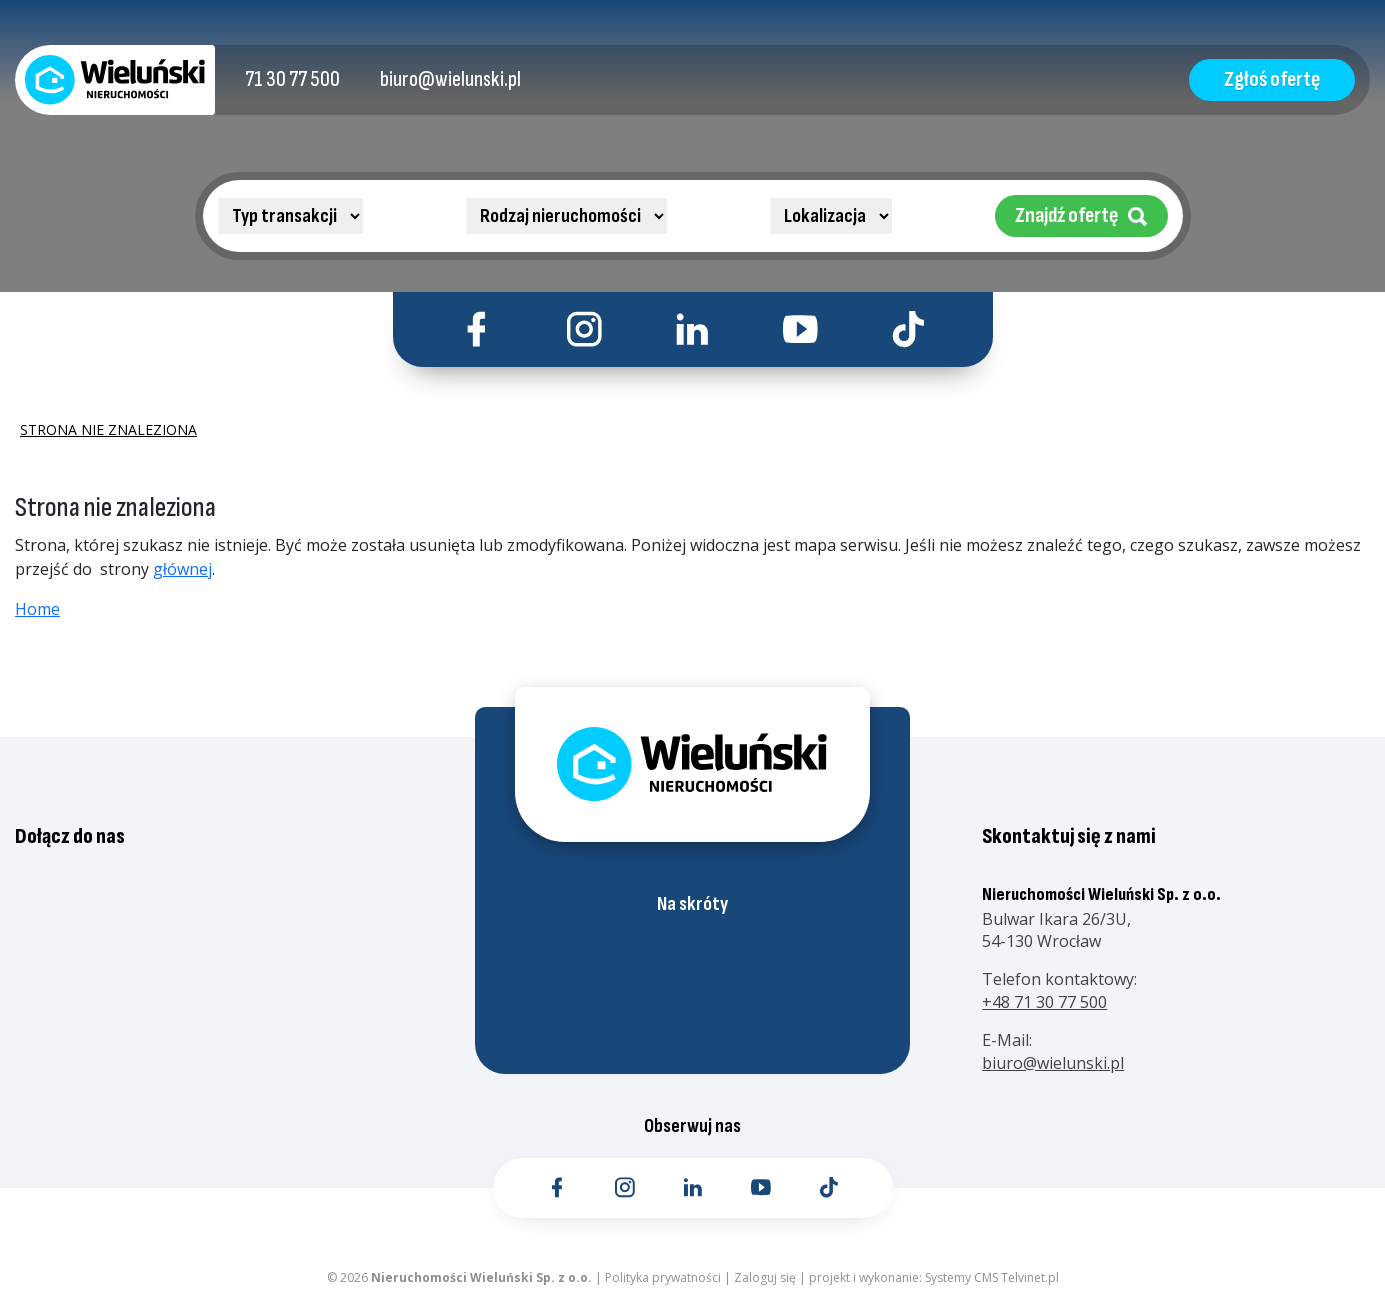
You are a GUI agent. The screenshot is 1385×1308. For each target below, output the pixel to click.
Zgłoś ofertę (1272, 79)
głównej (182, 569)
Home (37, 609)
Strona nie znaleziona (108, 430)
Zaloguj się (765, 1277)
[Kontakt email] (450, 80)
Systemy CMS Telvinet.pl (992, 1277)
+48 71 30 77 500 (1044, 1002)
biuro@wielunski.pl (1053, 1063)
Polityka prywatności (663, 1277)
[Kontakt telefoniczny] (292, 80)
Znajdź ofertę (1081, 215)
